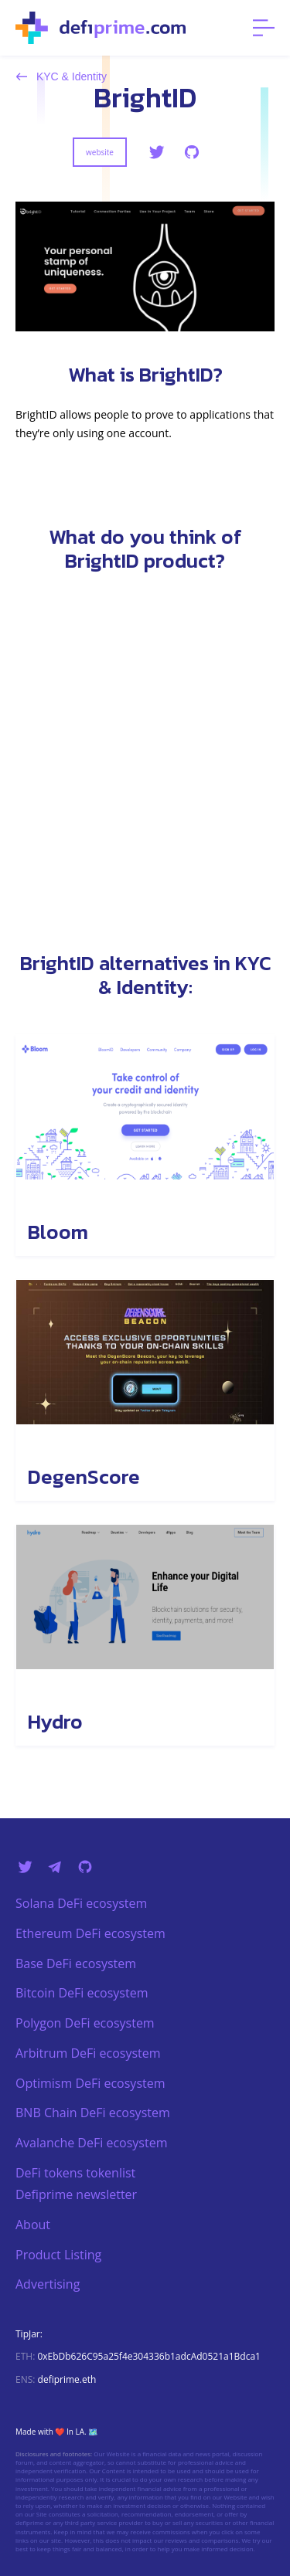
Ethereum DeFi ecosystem (90, 1933)
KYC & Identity (61, 76)
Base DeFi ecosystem (75, 1963)
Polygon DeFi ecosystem (85, 2022)
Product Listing (58, 2254)
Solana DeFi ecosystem (81, 1903)
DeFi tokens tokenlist (75, 2172)
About (32, 2224)
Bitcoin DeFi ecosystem (81, 1992)
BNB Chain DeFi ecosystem (92, 2112)
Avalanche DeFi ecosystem (91, 2142)
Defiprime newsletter (76, 2194)
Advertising (47, 2284)
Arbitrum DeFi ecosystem (88, 2053)
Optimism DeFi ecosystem (90, 2083)
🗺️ (92, 2431)
